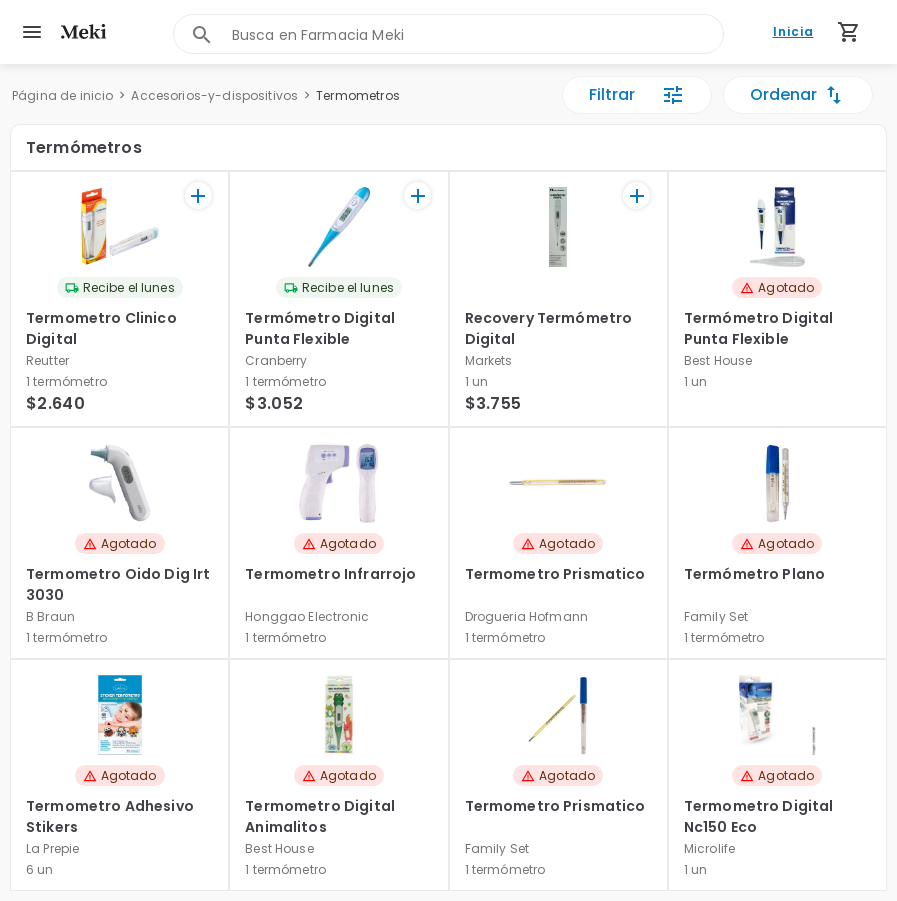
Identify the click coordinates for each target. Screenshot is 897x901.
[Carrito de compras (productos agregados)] (849, 32)
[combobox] (478, 34)
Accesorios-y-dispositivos (214, 95)
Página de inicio (62, 95)
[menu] (32, 32)
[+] (198, 195)
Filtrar (637, 95)
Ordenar (798, 95)
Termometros (358, 95)
